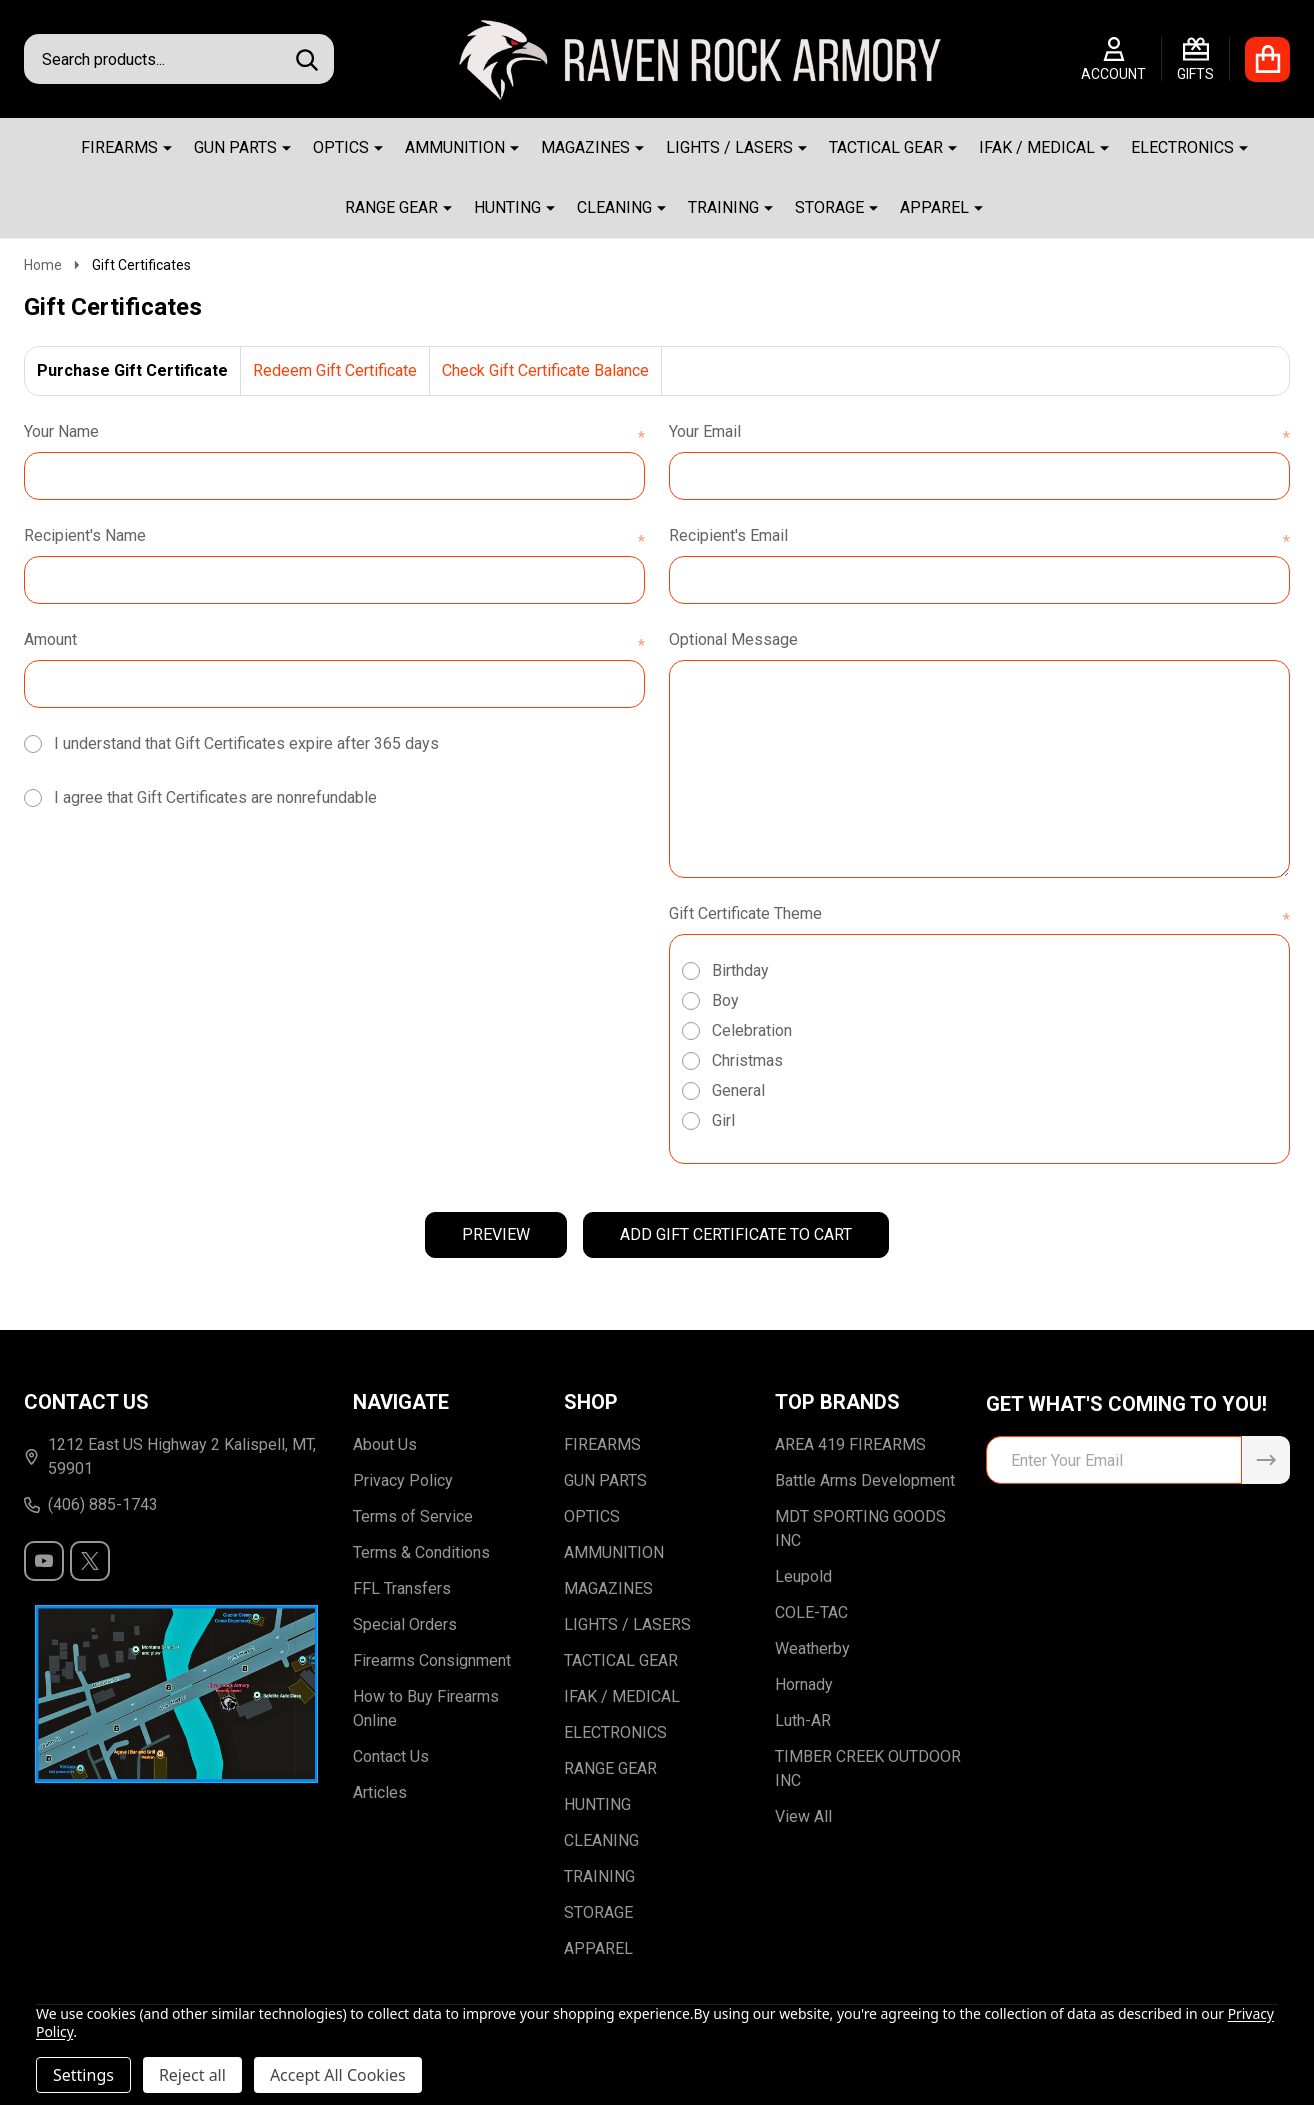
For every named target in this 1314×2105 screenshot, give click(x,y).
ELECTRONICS (1182, 147)
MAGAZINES (585, 147)
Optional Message (733, 639)
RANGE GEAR (391, 207)
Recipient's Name (334, 537)
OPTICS (341, 147)
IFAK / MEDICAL (1037, 147)
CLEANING (614, 207)
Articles (380, 1792)
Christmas (747, 1060)
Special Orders (405, 1624)
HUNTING (507, 207)
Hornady (804, 1684)
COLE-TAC (811, 1612)
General (738, 1090)
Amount (334, 641)
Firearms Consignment (432, 1660)
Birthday (740, 970)
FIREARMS (119, 147)
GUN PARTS (235, 147)
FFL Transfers (402, 1588)
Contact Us (391, 1756)
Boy (725, 1000)
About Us (385, 1444)
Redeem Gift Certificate (335, 370)
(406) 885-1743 (91, 1504)
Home (43, 265)
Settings (83, 2075)
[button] (177, 1694)
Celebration (752, 1030)
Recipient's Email (979, 537)
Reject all (192, 2075)
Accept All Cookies (338, 2075)
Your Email (979, 433)
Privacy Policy (403, 1480)
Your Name (334, 433)
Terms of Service (413, 1516)
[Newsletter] (1266, 1460)
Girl (723, 1120)
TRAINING (723, 207)
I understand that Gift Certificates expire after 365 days (246, 743)
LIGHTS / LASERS (729, 147)
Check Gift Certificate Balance (545, 370)
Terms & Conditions (421, 1552)
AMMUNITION (455, 147)
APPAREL (934, 207)
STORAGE (829, 207)
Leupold (803, 1576)
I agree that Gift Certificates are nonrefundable (215, 797)
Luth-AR (803, 1720)
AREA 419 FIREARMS (850, 1444)
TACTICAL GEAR (886, 147)
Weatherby (812, 1648)
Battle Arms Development (865, 1480)
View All (803, 1816)
